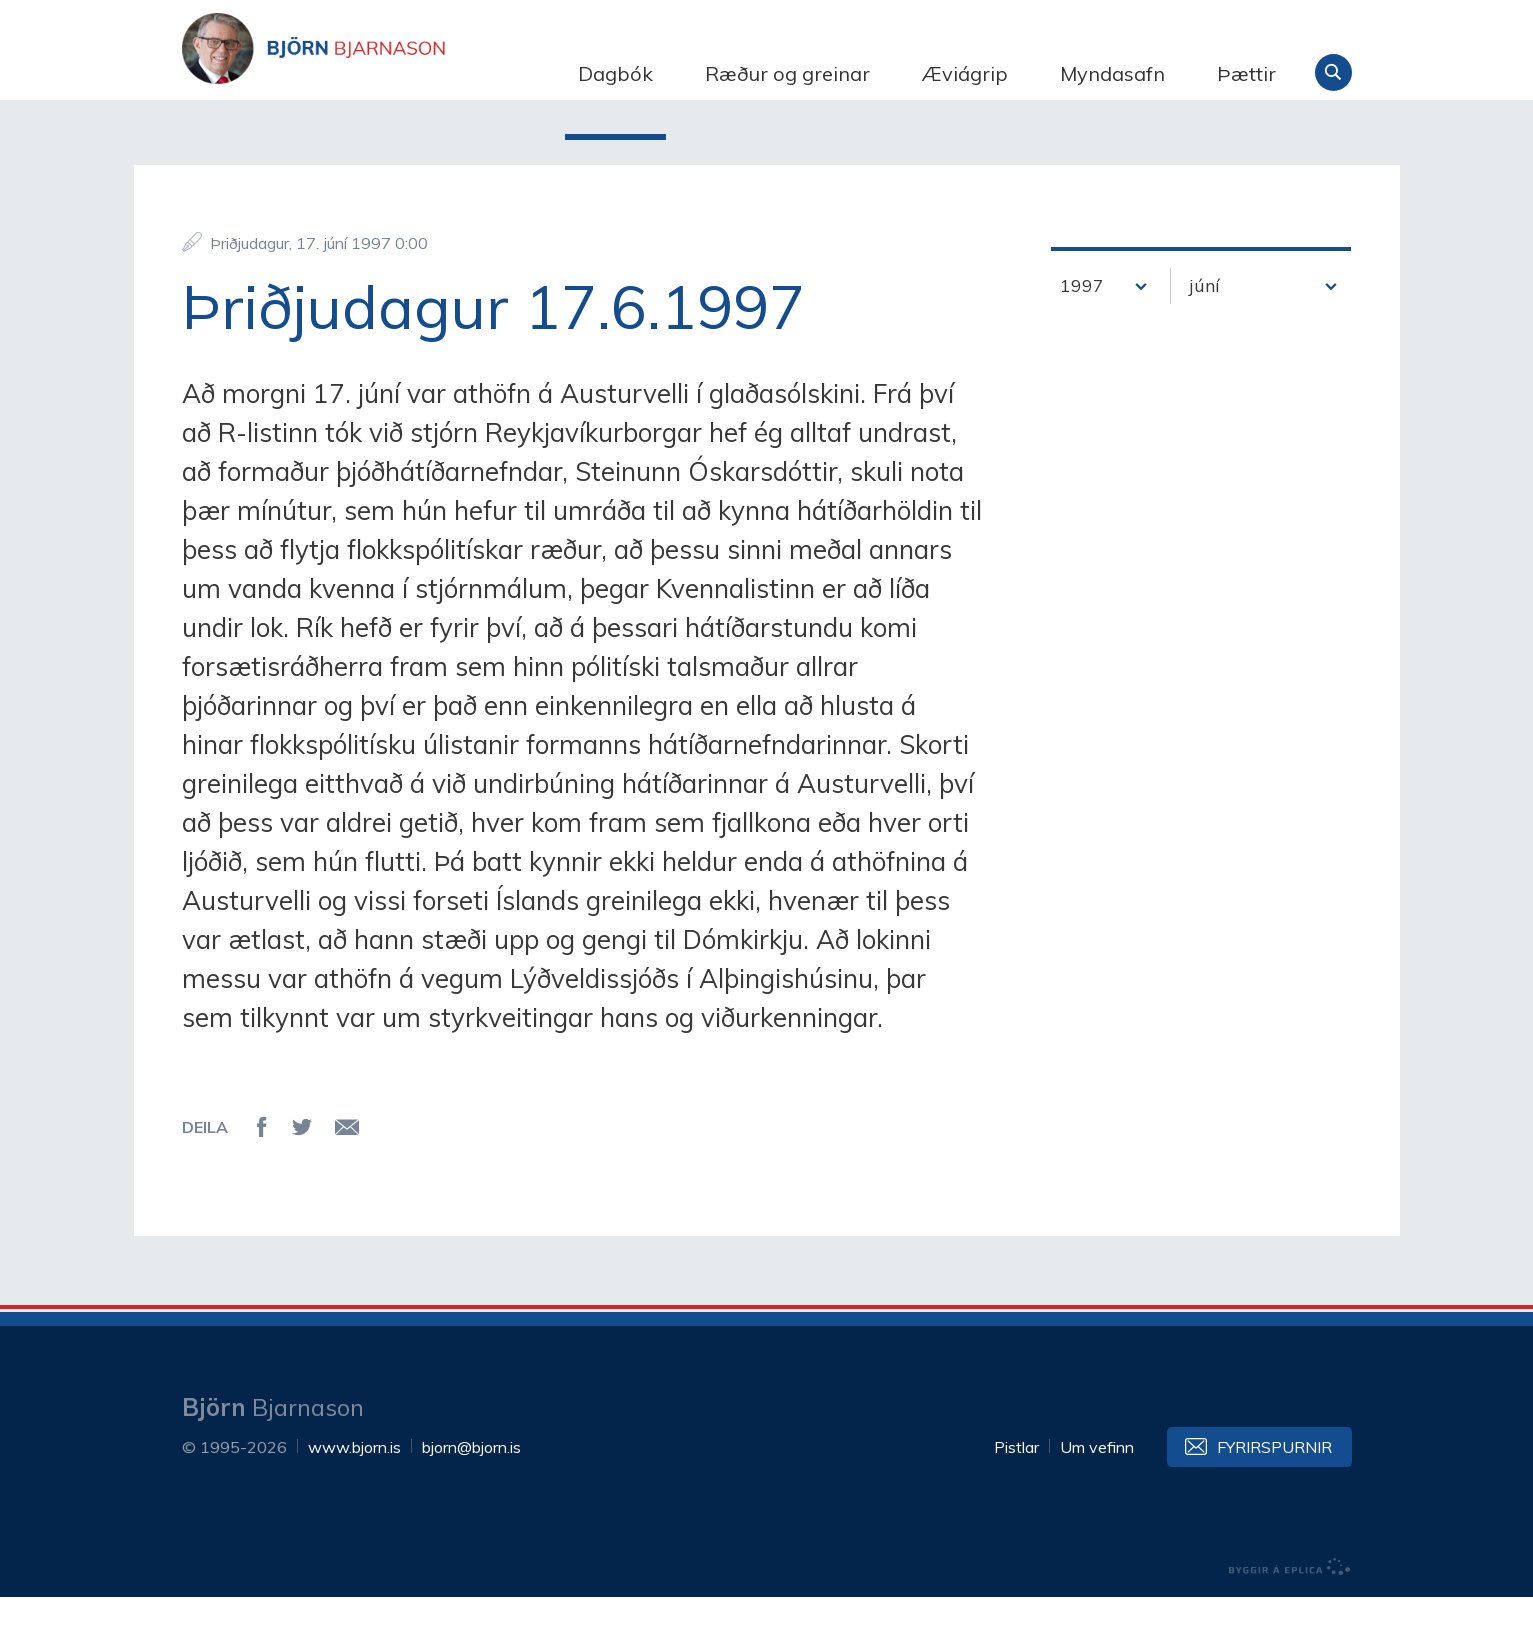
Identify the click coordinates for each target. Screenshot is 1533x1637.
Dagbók (615, 73)
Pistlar (1016, 1487)
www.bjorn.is (354, 1487)
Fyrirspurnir (1274, 1487)
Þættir (1246, 73)
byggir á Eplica (1290, 1607)
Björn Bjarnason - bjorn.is (382, 73)
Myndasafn (1112, 73)
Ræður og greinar (787, 73)
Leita (1333, 72)
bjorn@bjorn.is (471, 1487)
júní (1204, 325)
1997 (1082, 325)
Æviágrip (965, 73)
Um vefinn (1097, 1487)
